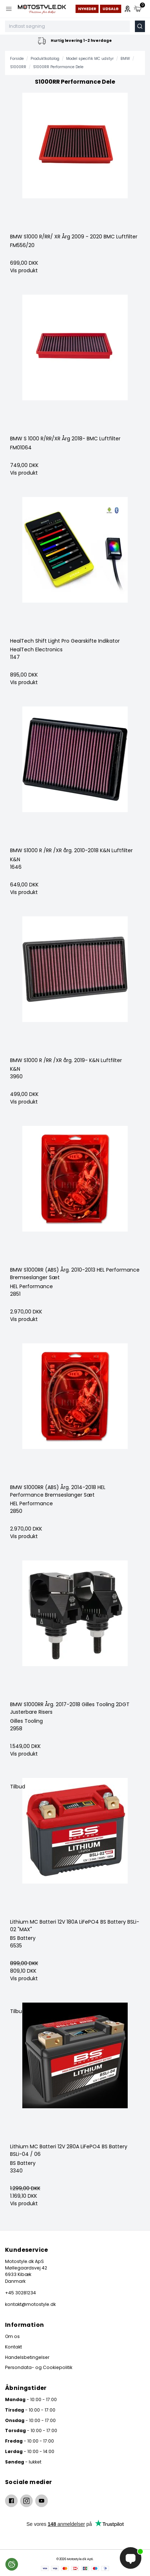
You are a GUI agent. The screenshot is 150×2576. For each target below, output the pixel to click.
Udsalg (111, 9)
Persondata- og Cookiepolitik (38, 2367)
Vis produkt (24, 270)
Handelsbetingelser (27, 2357)
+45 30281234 (20, 2293)
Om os (12, 2336)
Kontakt (13, 2347)
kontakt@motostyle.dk (30, 2304)
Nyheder (87, 9)
